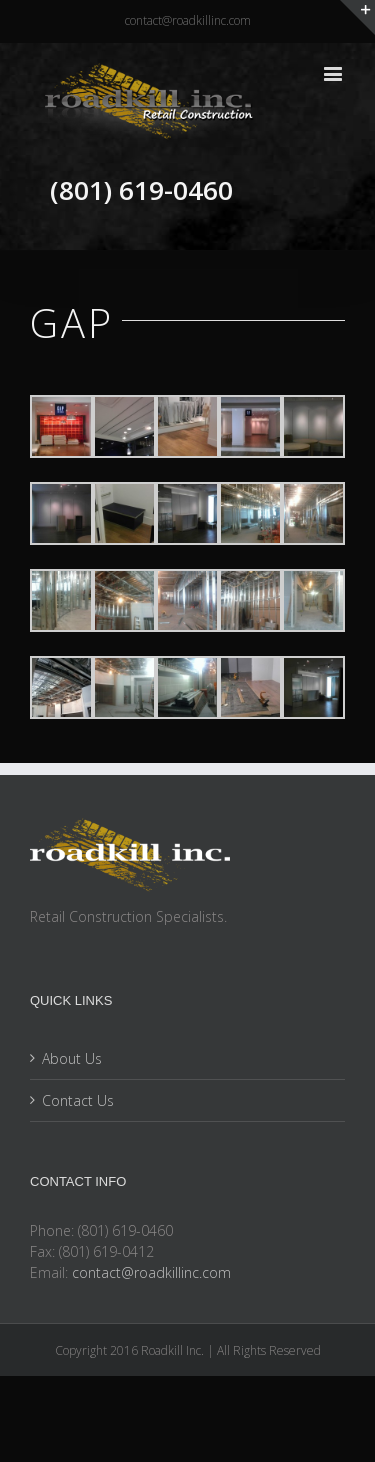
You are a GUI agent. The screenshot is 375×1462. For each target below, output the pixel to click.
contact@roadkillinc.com (188, 20)
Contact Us (78, 1100)
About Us (72, 1058)
